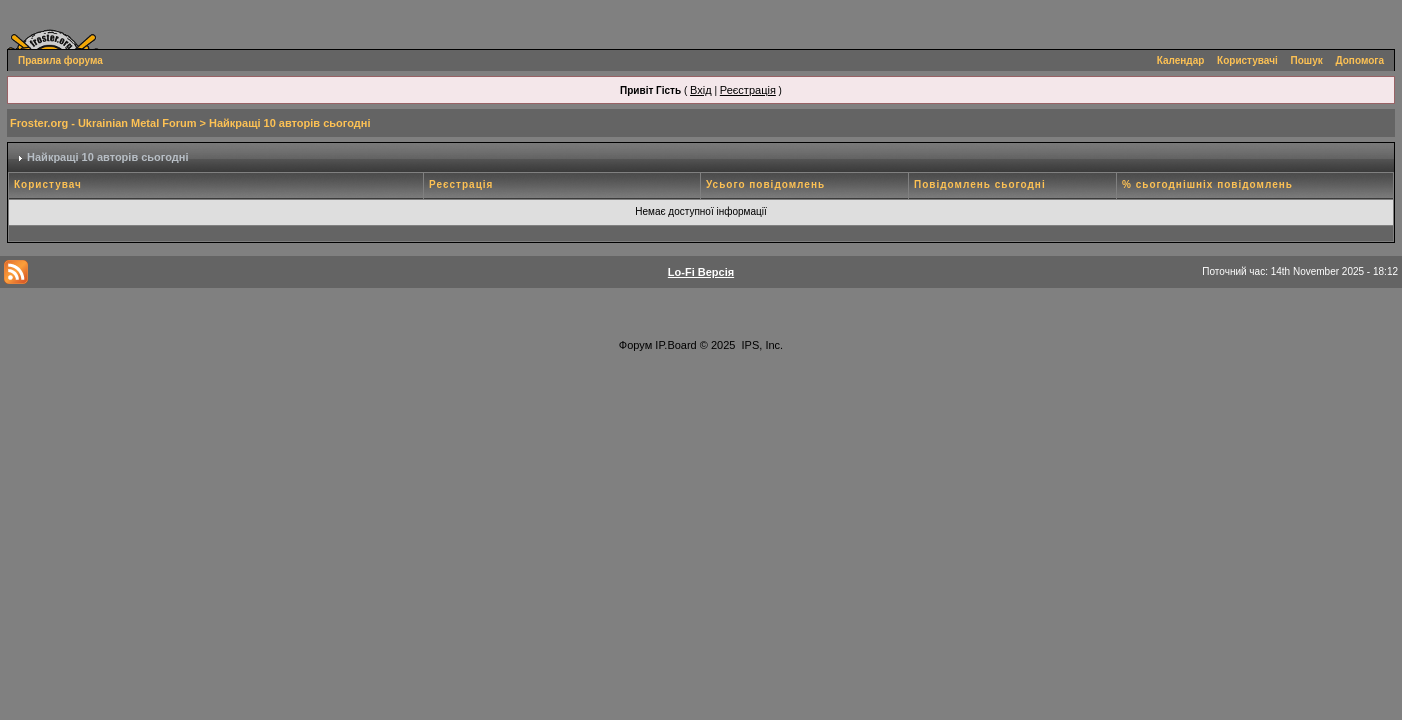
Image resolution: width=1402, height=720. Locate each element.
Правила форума (60, 60)
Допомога (1360, 60)
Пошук (1307, 60)
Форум (635, 345)
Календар (1181, 60)
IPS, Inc (761, 345)
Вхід (701, 90)
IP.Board (675, 345)
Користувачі (1247, 60)
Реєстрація (748, 90)
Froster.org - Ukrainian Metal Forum (103, 123)
